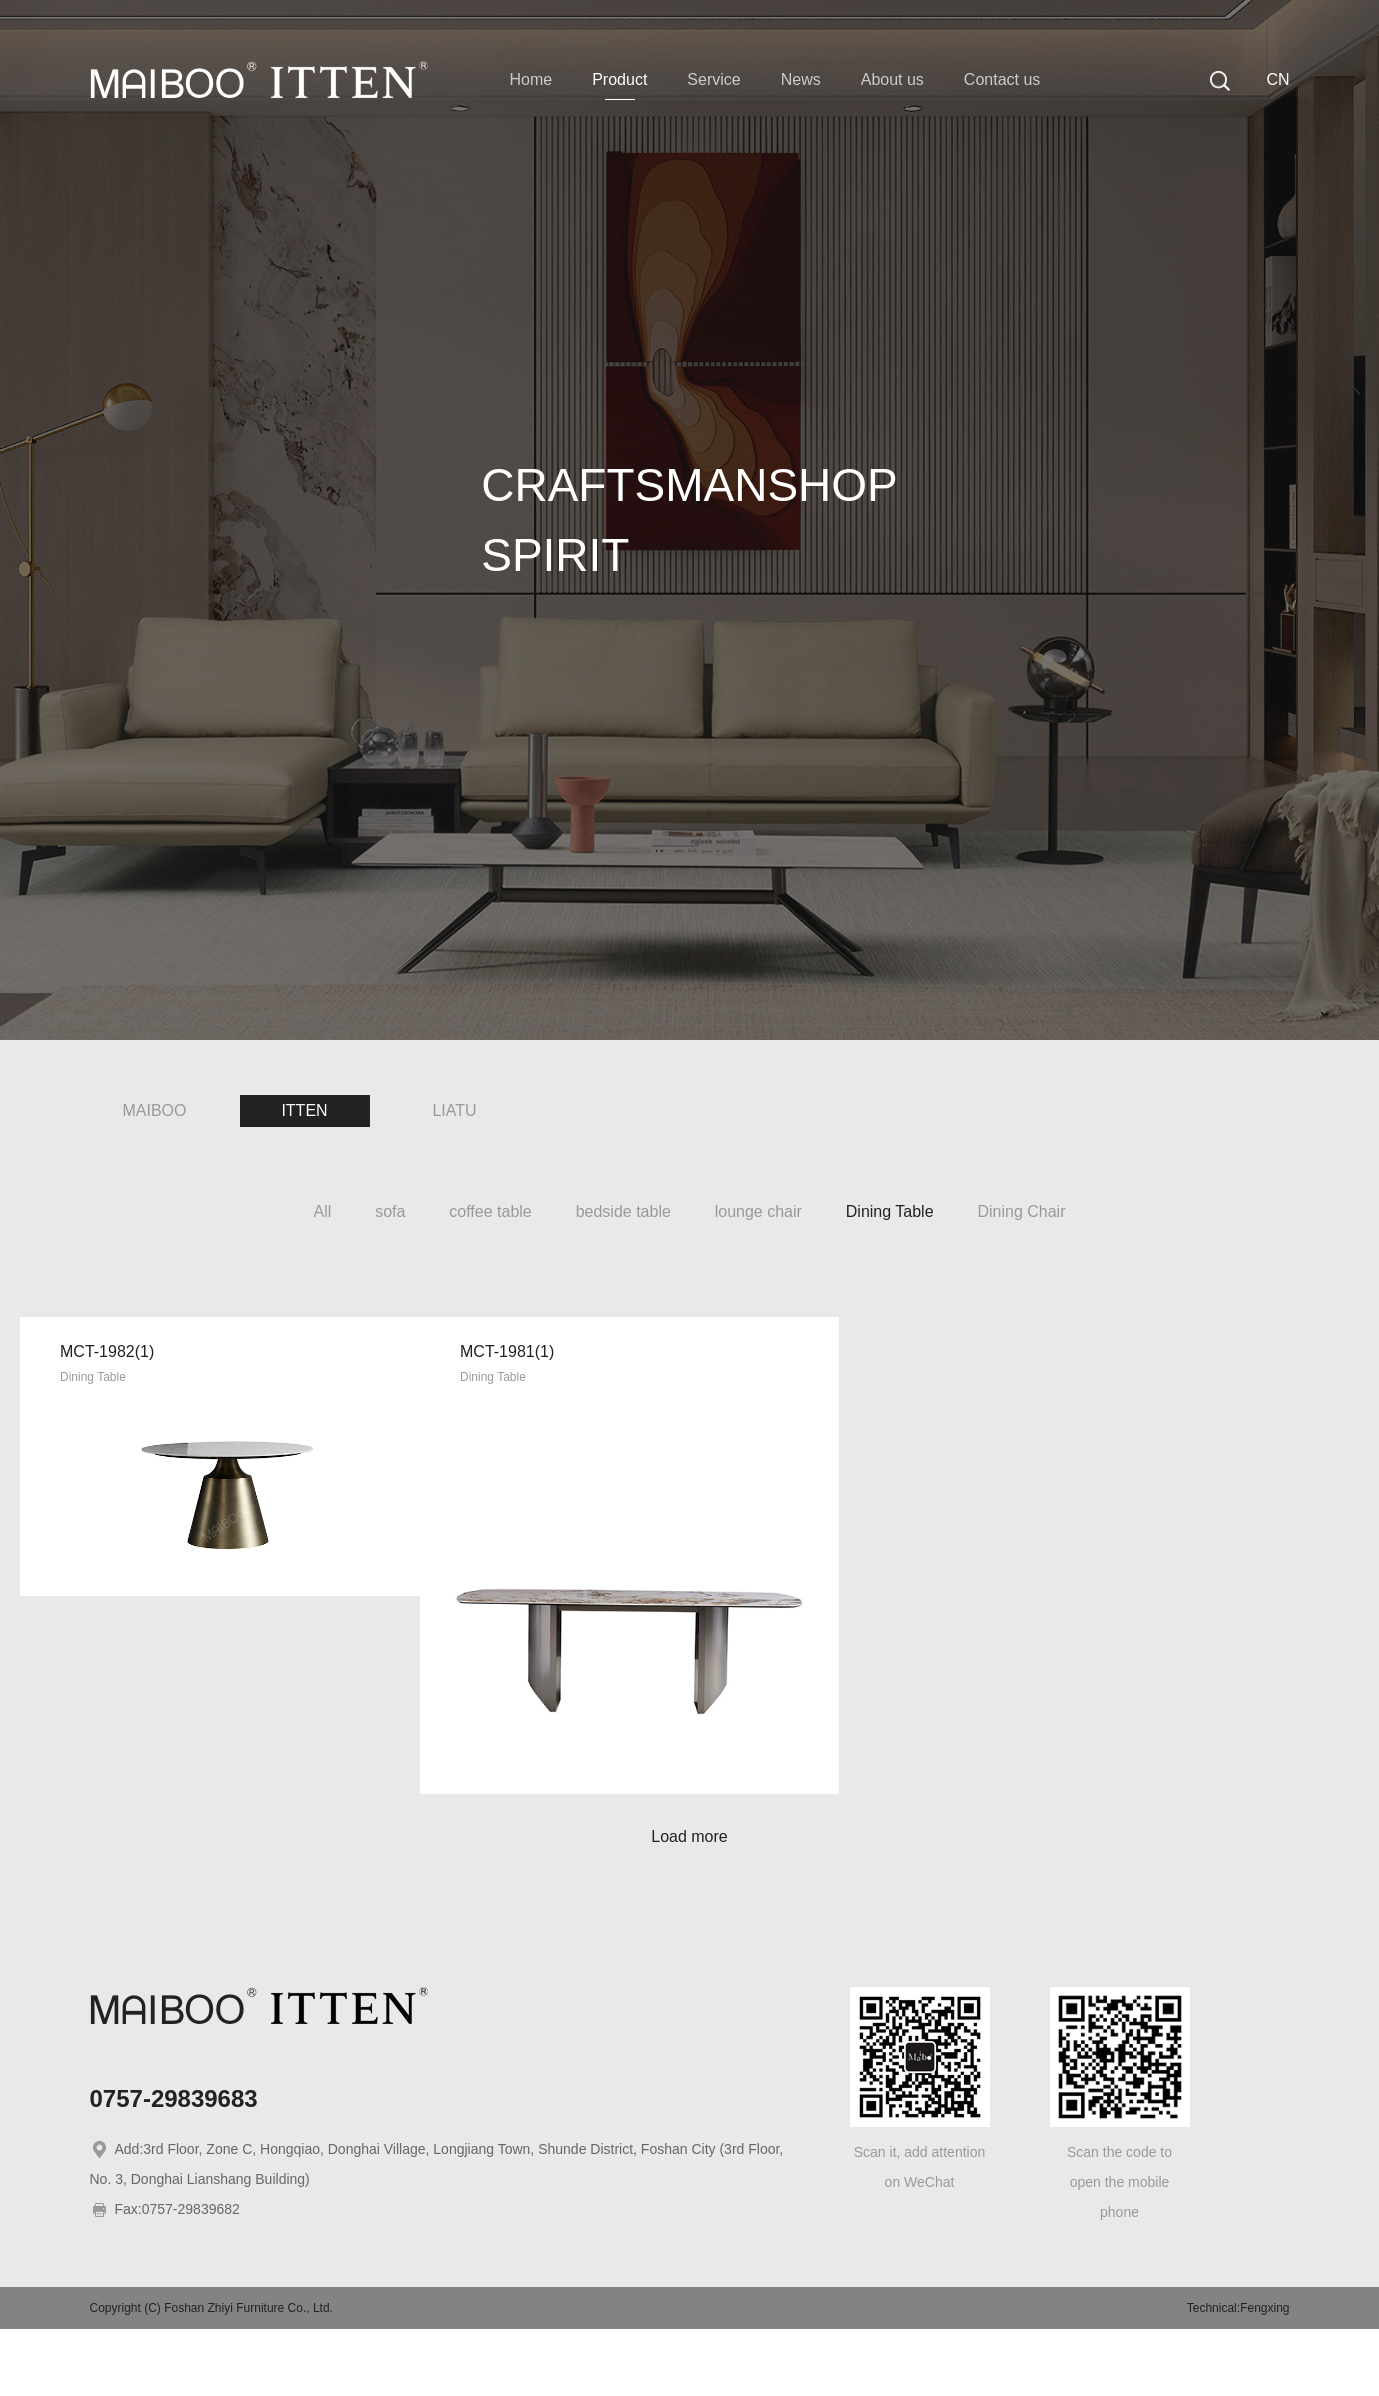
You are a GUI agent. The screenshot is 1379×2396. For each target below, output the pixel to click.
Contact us (1002, 79)
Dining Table (890, 1211)
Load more (689, 1903)
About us (892, 79)
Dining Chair (1021, 1211)
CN (1277, 79)
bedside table (623, 1211)
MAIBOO (154, 1110)
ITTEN (304, 1110)
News (801, 79)
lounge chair (758, 1211)
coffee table (490, 1211)
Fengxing (1264, 2375)
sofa (390, 1211)
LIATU (454, 1110)
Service (713, 79)
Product (619, 79)
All (323, 1211)
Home (531, 79)
